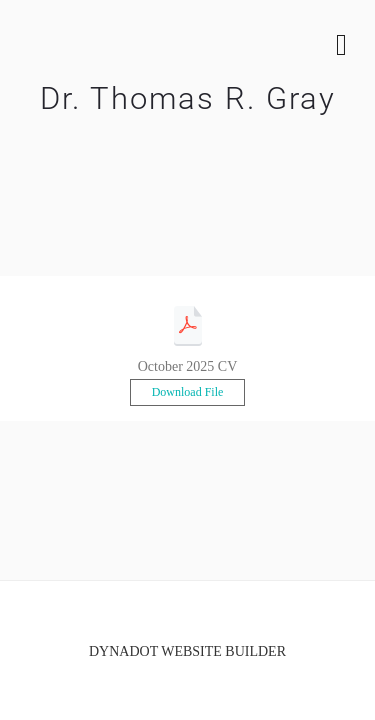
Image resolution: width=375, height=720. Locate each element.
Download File (188, 392)
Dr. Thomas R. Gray (188, 98)
